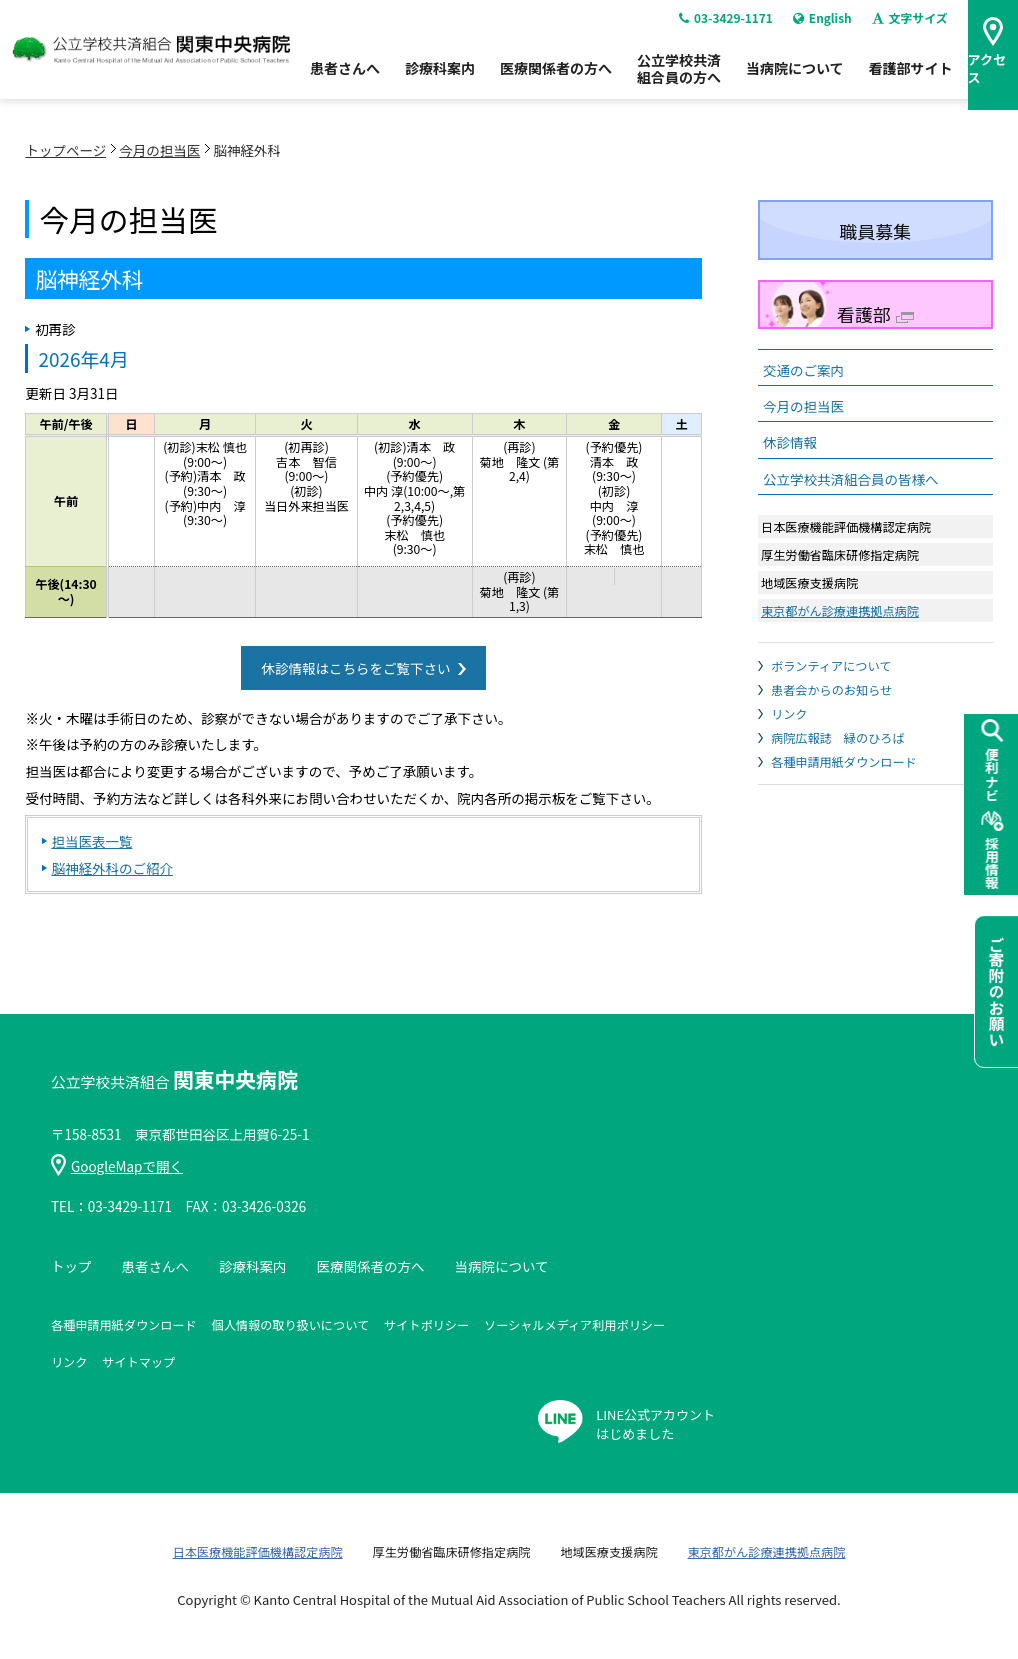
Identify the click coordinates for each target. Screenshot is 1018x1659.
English (820, 28)
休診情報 (790, 442)
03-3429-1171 (722, 28)
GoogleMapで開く (117, 1166)
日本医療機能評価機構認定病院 (258, 1551)
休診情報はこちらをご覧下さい (355, 668)
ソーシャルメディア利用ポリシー (574, 1324)
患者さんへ (345, 79)
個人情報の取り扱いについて (290, 1324)
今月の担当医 (159, 150)
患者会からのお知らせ (831, 689)
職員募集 (875, 231)
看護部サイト (911, 79)
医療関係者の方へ (556, 79)
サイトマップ (138, 1361)
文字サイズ (908, 28)
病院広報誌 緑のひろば (838, 737)
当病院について (795, 79)
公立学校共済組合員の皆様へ (851, 479)
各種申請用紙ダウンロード (844, 761)
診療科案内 (440, 79)
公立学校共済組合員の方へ (679, 79)
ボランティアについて (831, 665)
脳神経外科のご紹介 (112, 868)
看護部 (875, 314)
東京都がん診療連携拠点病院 (840, 610)
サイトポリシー (426, 1324)
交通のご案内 (803, 370)
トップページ (65, 150)
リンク (789, 713)
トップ (71, 1266)
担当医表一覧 (91, 841)
